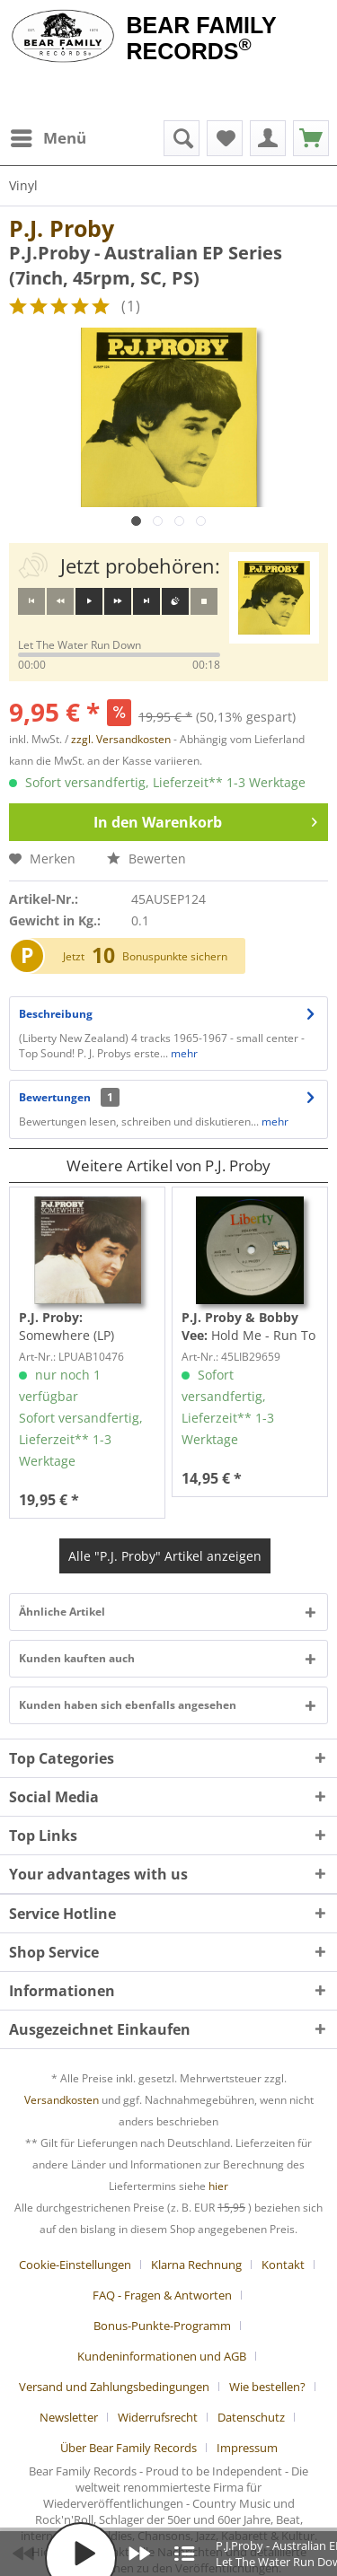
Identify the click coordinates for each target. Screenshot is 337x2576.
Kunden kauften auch (77, 1658)
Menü (48, 136)
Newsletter (69, 2417)
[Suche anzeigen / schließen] (182, 138)
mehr (183, 1053)
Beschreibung (56, 1013)
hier (218, 2186)
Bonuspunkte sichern (174, 956)
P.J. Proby (61, 228)
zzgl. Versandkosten (121, 739)
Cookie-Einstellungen (75, 2264)
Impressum (247, 2448)
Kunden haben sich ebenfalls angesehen (127, 1705)
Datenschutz (251, 2417)
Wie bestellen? (267, 2387)
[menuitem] (47, 138)
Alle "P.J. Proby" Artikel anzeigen (165, 1555)
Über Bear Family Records (128, 2448)
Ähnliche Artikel (62, 1611)
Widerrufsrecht (158, 2417)
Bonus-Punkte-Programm (162, 2326)
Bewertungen (55, 1097)
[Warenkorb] (311, 138)
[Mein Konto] (268, 138)
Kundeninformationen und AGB (161, 2356)
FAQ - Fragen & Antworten (162, 2295)
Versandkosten (61, 2099)
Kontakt (283, 2264)
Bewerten (146, 858)
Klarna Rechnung (196, 2264)
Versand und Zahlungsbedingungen (114, 2387)
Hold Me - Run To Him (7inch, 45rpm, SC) (248, 1327)
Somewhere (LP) (66, 1326)
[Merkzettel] (225, 138)
